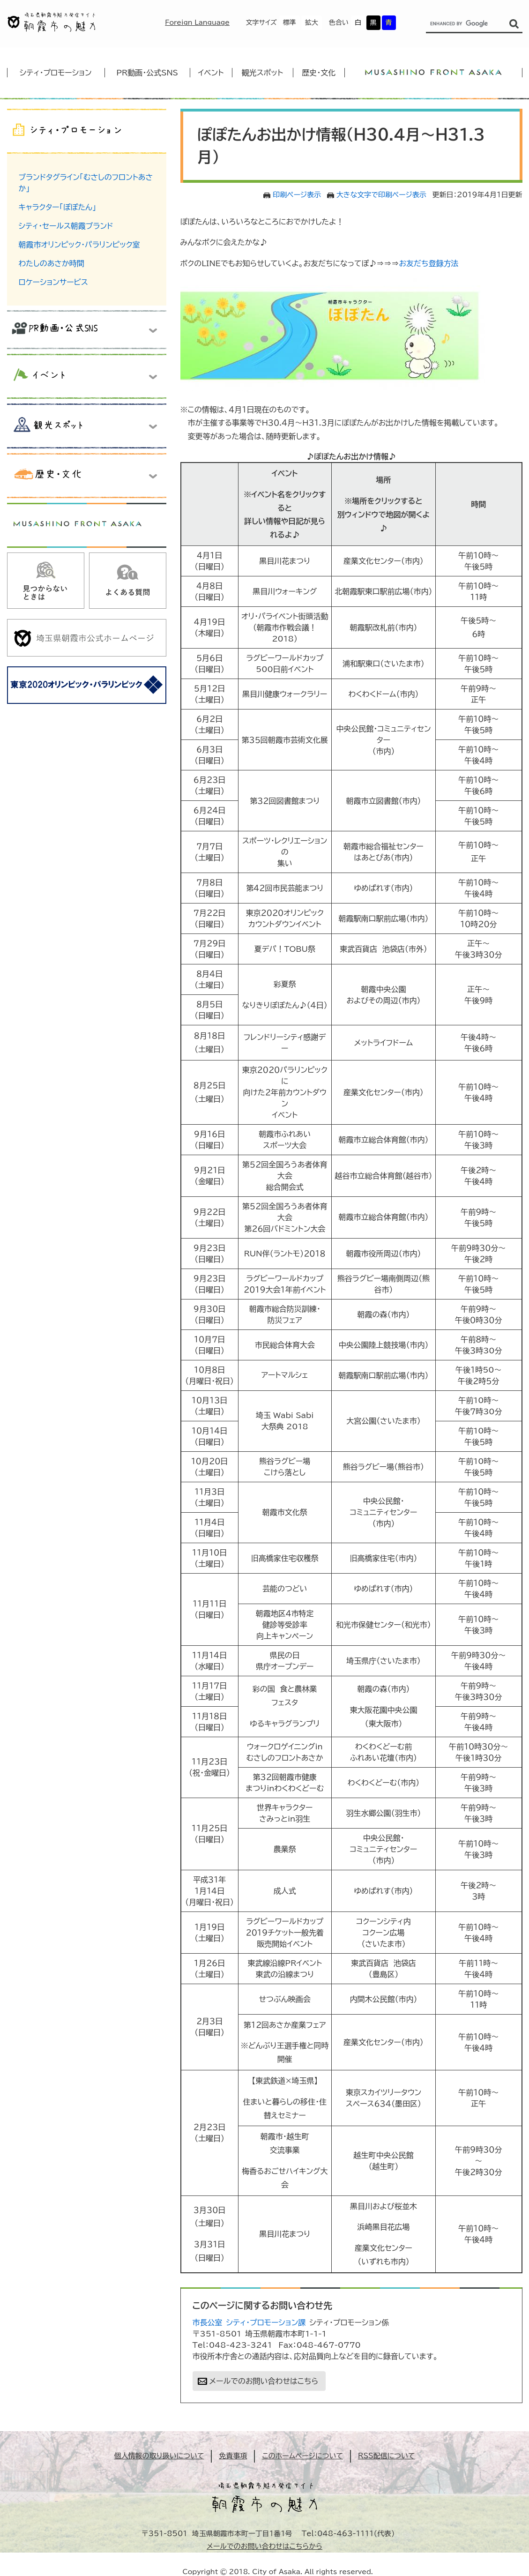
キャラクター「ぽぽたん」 (58, 207)
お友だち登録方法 (428, 263)
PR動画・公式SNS (147, 72)
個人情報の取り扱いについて (159, 2455)
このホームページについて (302, 2455)
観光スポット (262, 72)
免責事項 (233, 2455)
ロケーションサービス (53, 282)
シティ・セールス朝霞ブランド (66, 226)
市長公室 (208, 2322)
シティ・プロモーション (56, 72)
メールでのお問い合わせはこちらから (264, 2546)
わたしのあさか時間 (51, 263)
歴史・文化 (318, 72)
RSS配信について (386, 2455)
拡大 (311, 22)
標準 (289, 22)
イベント (211, 72)
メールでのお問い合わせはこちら (264, 2381)
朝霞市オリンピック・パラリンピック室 (79, 244)
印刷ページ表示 (297, 194)
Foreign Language (197, 22)
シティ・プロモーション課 (266, 2322)
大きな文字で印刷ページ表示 (381, 194)
